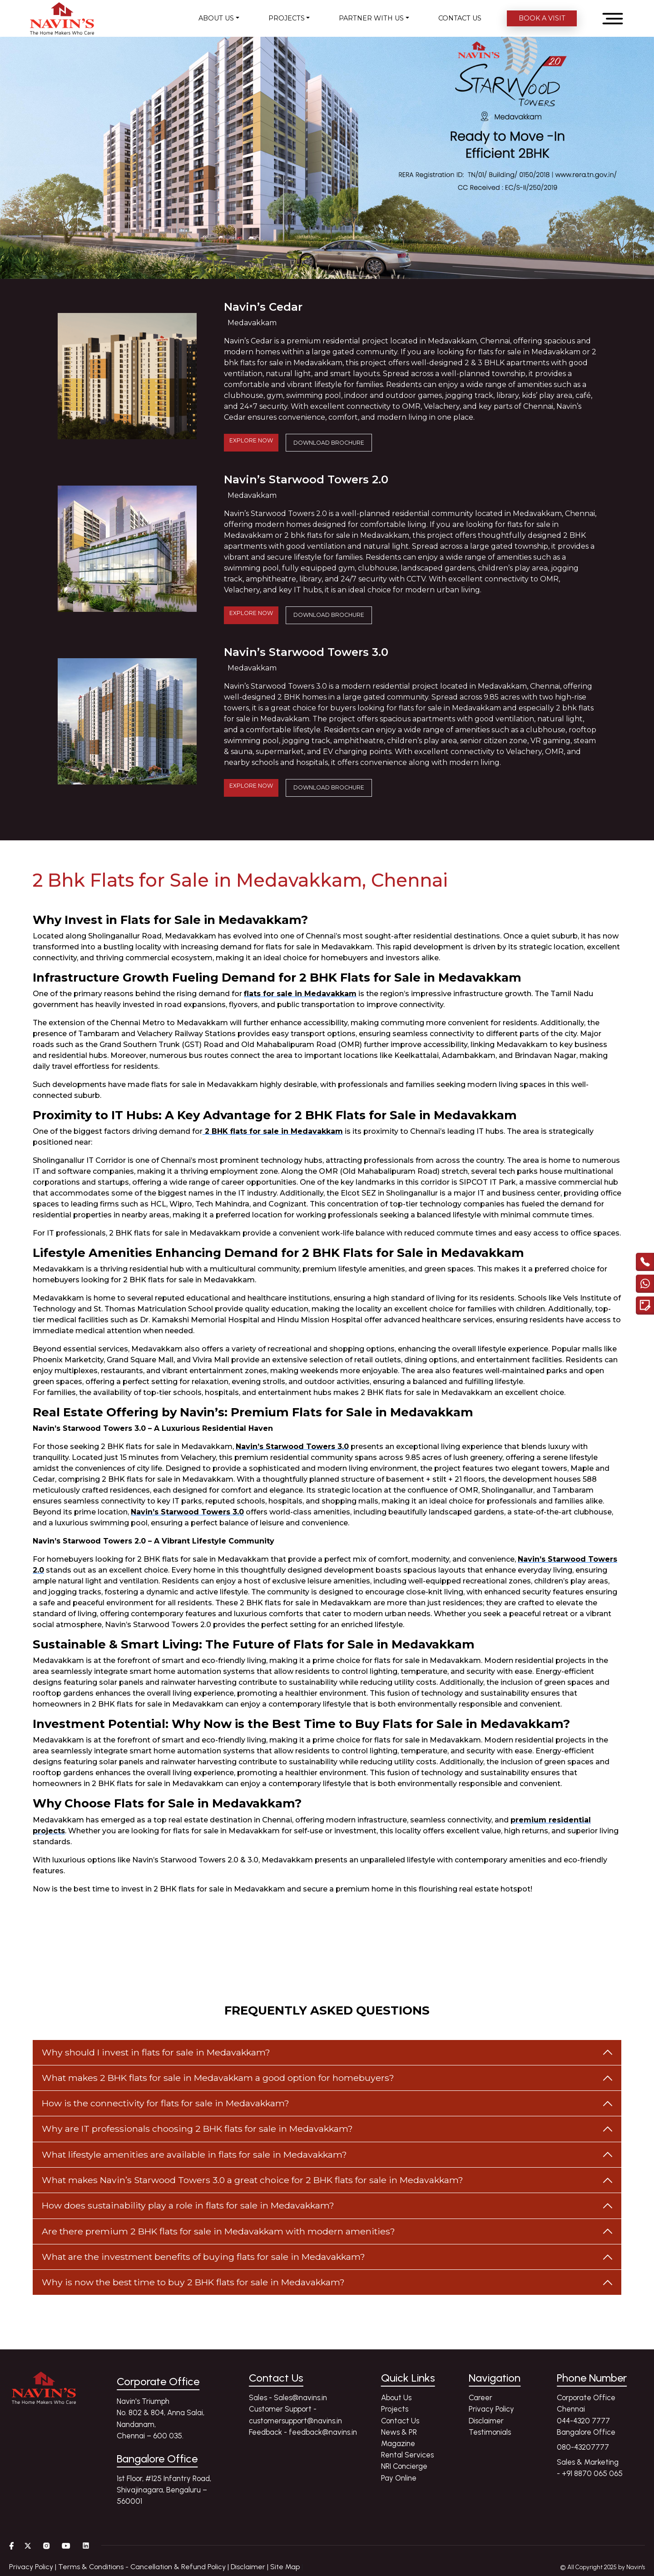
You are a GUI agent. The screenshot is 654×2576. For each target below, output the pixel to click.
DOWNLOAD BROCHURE (328, 442)
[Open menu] (613, 18)
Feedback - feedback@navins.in (303, 2432)
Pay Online (398, 2477)
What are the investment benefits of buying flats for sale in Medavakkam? (203, 2256)
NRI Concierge (404, 2466)
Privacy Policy (491, 2408)
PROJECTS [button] (286, 18)
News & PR (399, 2432)
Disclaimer (486, 2420)
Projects (394, 2408)
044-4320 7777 (583, 2420)
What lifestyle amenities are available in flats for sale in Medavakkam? (194, 2154)
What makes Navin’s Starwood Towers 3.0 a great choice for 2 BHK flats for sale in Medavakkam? (252, 2179)
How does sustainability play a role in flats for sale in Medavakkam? (188, 2205)
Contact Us (400, 2420)
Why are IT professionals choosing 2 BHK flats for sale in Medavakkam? (197, 2128)
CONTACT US (459, 18)
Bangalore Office (586, 2432)
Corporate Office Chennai (586, 2403)
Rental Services (407, 2454)
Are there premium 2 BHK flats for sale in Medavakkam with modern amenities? (218, 2231)
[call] (645, 1264)
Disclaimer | (250, 2566)
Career (480, 2397)
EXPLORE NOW (251, 440)
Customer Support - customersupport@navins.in (295, 2414)
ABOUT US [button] (216, 18)
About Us (396, 2397)
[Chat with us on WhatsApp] (645, 1285)
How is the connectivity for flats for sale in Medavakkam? (165, 2103)
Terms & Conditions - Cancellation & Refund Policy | (144, 2566)
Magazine (398, 2443)
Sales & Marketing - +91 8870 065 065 (590, 2467)
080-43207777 (583, 2447)
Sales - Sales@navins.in (288, 2397)
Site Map (285, 2566)
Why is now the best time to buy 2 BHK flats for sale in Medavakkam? (193, 2282)
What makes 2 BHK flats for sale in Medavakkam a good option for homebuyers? (218, 2077)
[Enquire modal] (645, 1307)
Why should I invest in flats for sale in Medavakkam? (156, 2052)
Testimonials (490, 2432)
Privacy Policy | (33, 2566)
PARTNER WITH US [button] (371, 18)
